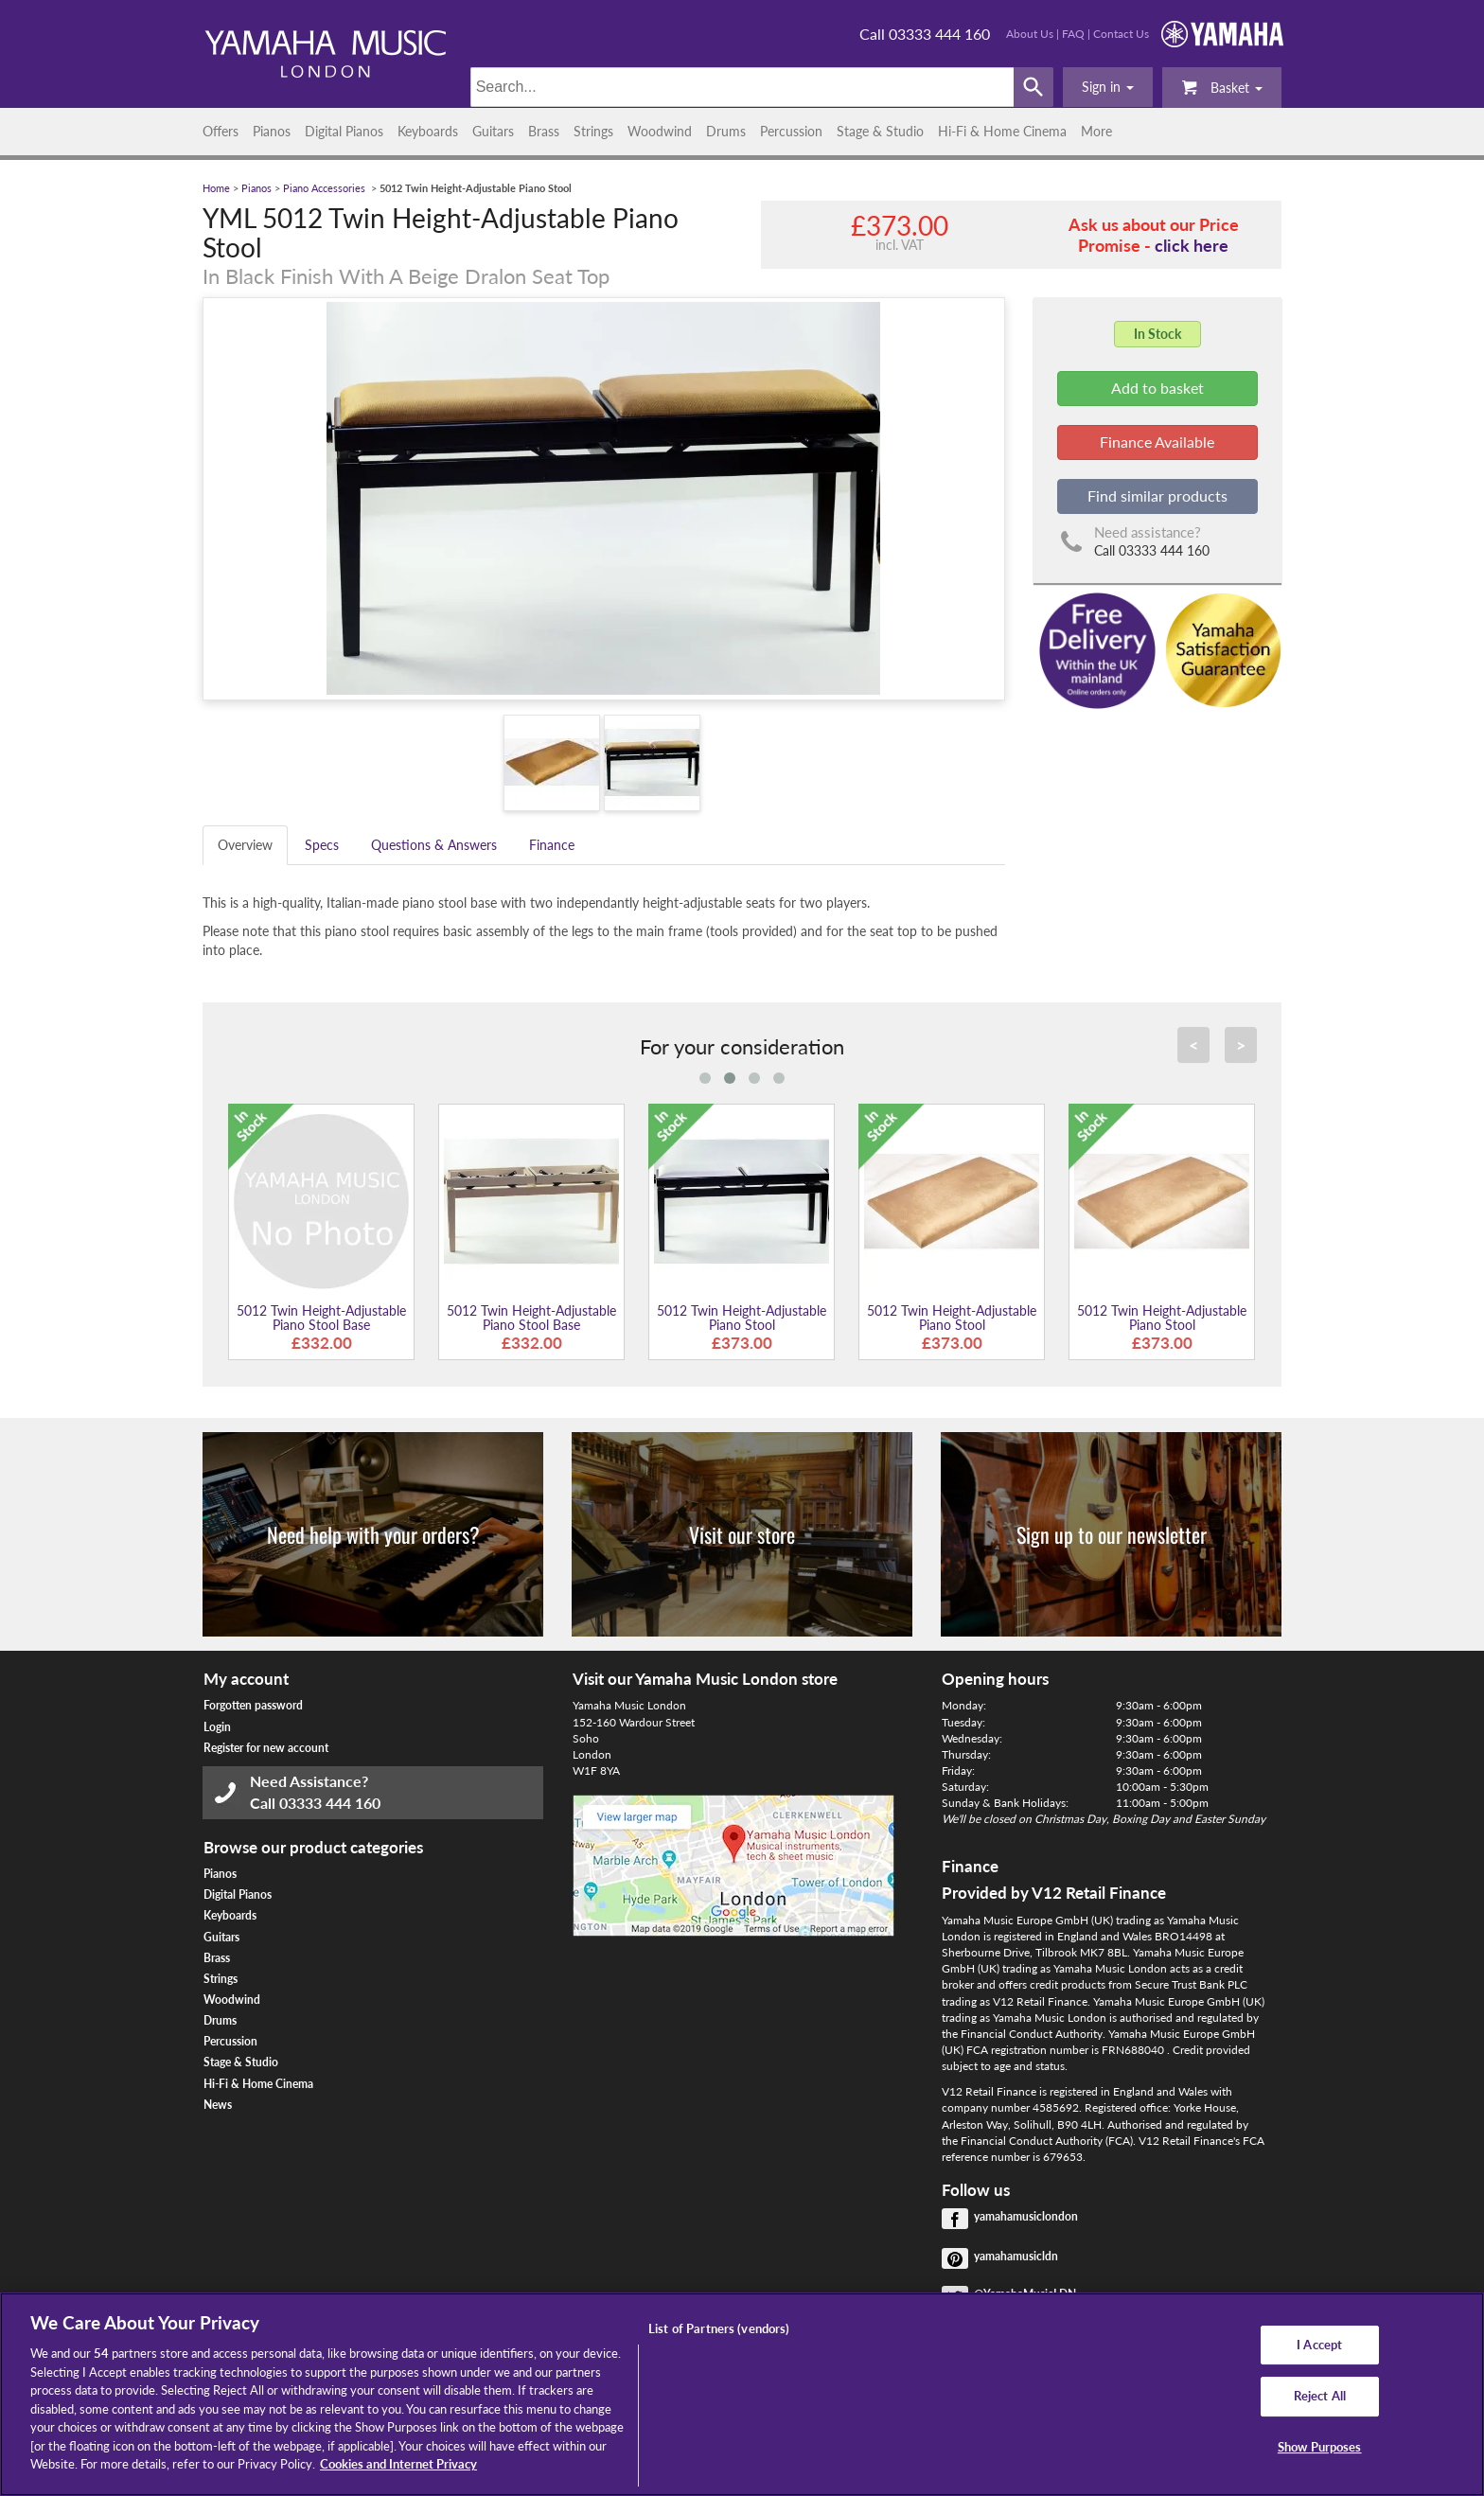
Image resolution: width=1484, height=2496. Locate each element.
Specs (322, 845)
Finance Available (1157, 442)
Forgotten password (253, 1705)
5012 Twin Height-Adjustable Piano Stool (741, 1317)
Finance (551, 845)
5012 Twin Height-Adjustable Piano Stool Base (321, 1317)
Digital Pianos (344, 131)
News (217, 2105)
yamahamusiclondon (1026, 2216)
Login (217, 1727)
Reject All (1320, 2395)
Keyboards (428, 131)
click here (1191, 245)
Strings (593, 131)
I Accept (1319, 2344)
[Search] (742, 87)
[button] (1108, 87)
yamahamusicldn (1016, 2256)
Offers (220, 131)
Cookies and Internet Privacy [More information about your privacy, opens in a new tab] (398, 2463)
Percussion (791, 131)
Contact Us (1121, 34)
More (1096, 131)
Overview (245, 845)
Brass (543, 131)
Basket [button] (1222, 87)
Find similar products (1157, 496)
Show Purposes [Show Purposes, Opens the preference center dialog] (1320, 2446)
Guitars (493, 131)
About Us (1029, 34)
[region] (742, 2394)
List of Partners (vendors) (718, 2328)
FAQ (1073, 34)
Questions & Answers (434, 845)
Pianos (272, 131)
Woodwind (659, 131)
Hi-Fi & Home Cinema (1002, 131)
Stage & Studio (880, 131)
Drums (726, 131)
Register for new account (265, 1748)
